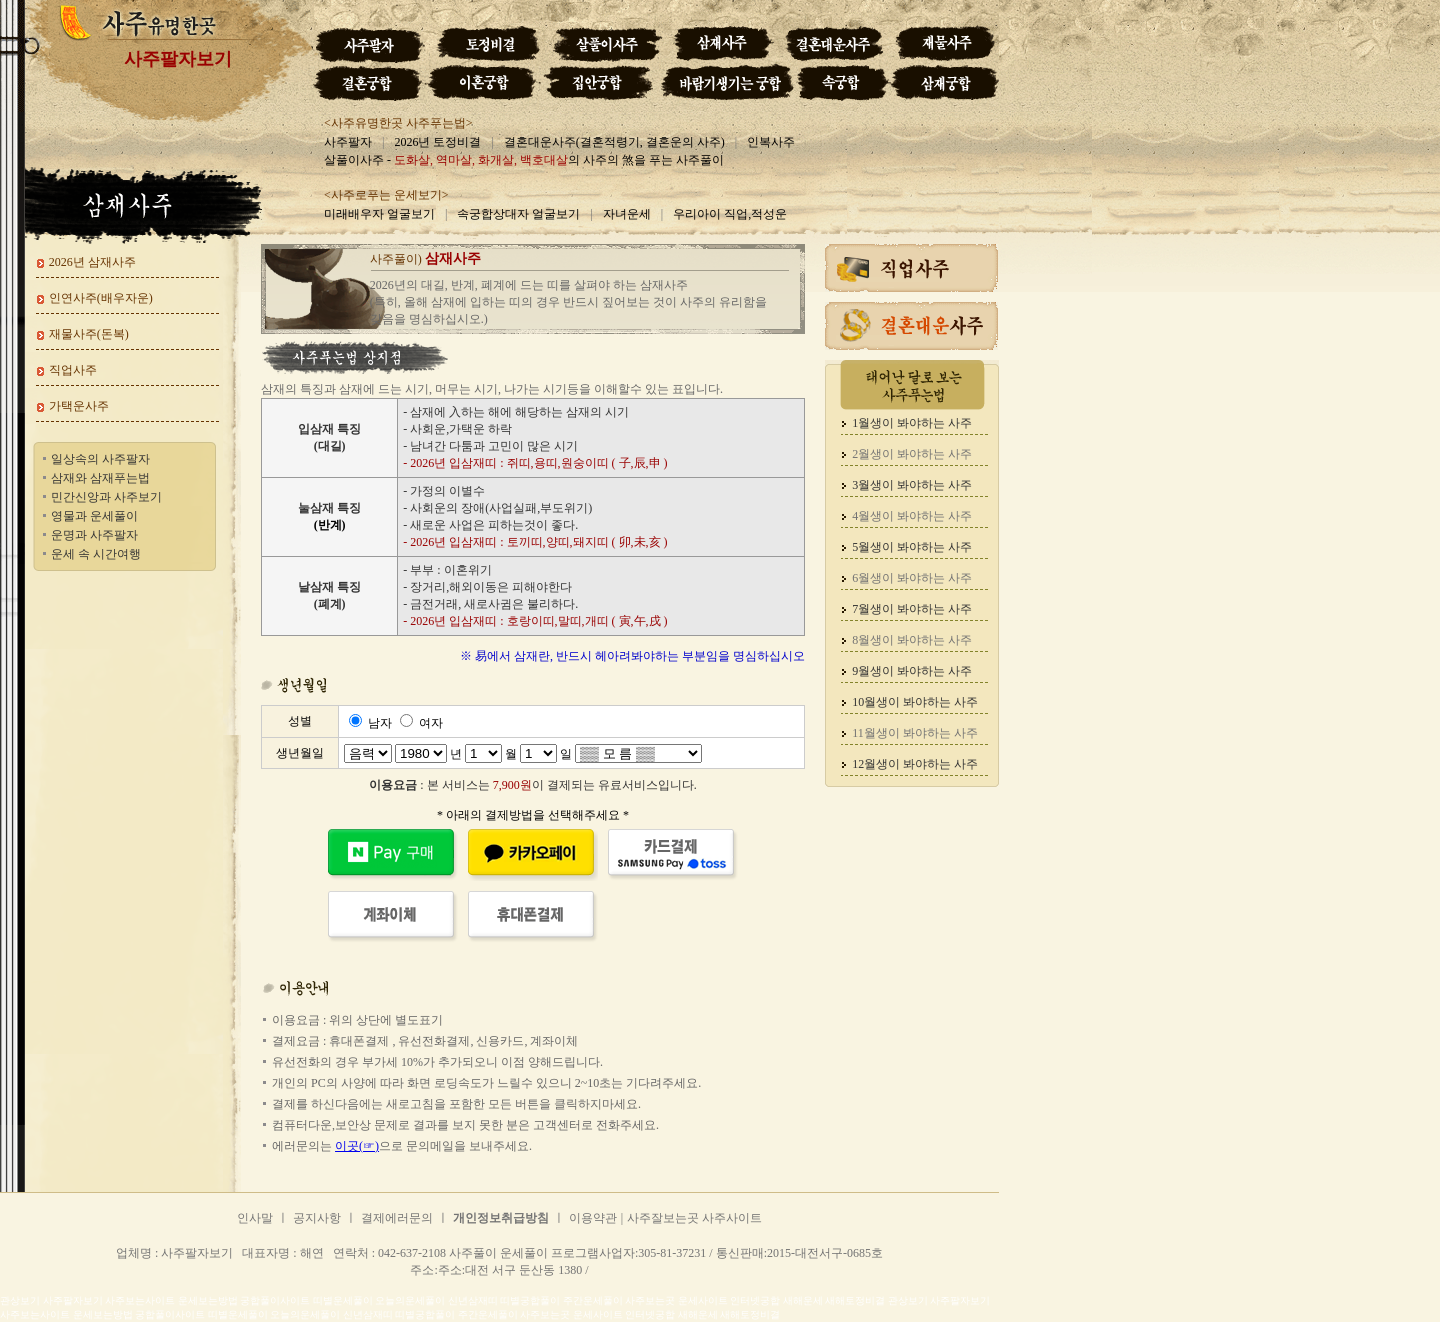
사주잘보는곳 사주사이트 (694, 1218)
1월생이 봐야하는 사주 (912, 423)
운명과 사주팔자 (94, 535)
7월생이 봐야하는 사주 (912, 609)
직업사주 (73, 370)
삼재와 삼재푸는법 (100, 478)
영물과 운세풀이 (94, 516)
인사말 (255, 1218)
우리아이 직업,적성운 (730, 214)
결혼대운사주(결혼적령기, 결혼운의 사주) (614, 142)
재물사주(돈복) (89, 334)
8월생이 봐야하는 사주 (912, 640)
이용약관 (593, 1218)
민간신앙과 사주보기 (106, 497)
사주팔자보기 (178, 59)
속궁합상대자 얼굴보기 (518, 214)
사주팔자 (348, 142)
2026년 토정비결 (437, 142)
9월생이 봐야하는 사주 (912, 671)
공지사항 (317, 1218)
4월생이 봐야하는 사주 (912, 516)
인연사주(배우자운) (101, 298)
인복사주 (771, 142)
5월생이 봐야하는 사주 (912, 547)
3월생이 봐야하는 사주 (912, 485)
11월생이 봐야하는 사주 (915, 733)
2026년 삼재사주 (92, 262)
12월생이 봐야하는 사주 (915, 764)
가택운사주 (79, 406)
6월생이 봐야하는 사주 (912, 578)
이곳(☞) (357, 1146)
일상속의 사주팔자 (100, 459)
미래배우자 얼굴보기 (379, 214)
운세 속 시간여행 (96, 554)
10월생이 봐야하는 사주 (915, 702)
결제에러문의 (397, 1218)
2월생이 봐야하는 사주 (912, 454)
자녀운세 (627, 214)
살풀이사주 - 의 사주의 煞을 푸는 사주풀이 (524, 160)
